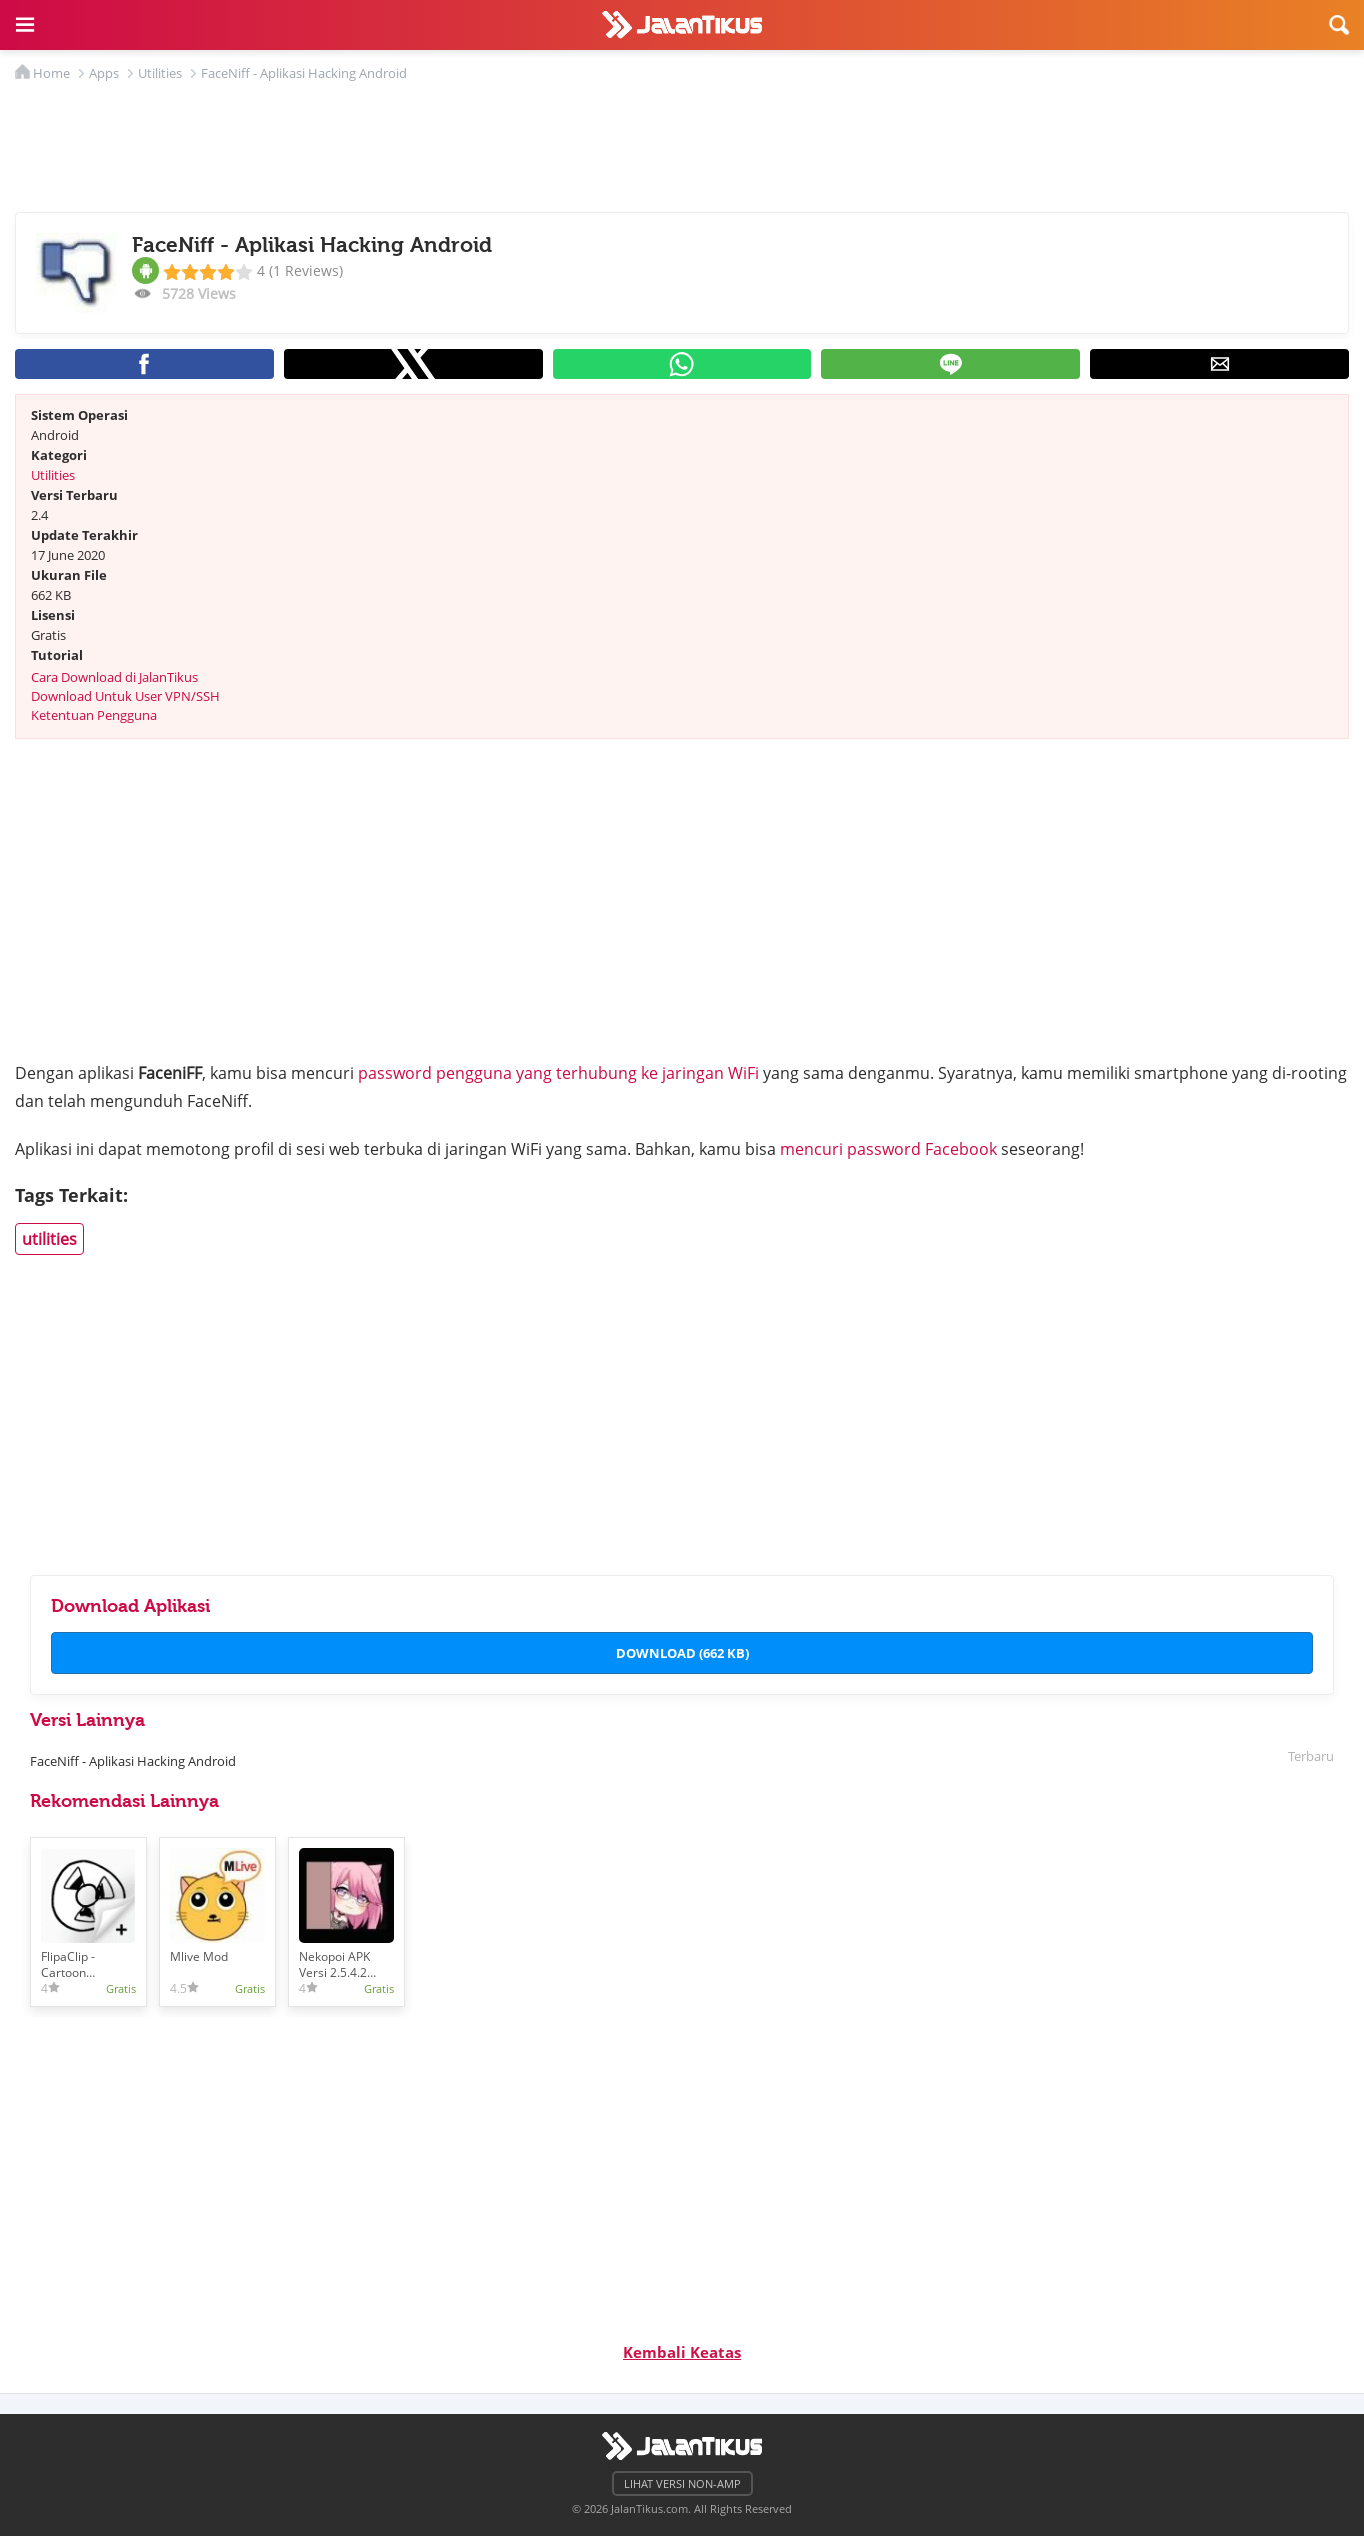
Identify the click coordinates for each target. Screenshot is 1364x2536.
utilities (49, 1239)
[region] (682, 142)
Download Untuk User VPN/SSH (125, 696)
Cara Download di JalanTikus (114, 677)
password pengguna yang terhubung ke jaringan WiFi (558, 1073)
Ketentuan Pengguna (94, 715)
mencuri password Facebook (888, 1149)
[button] (25, 25)
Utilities (53, 475)
